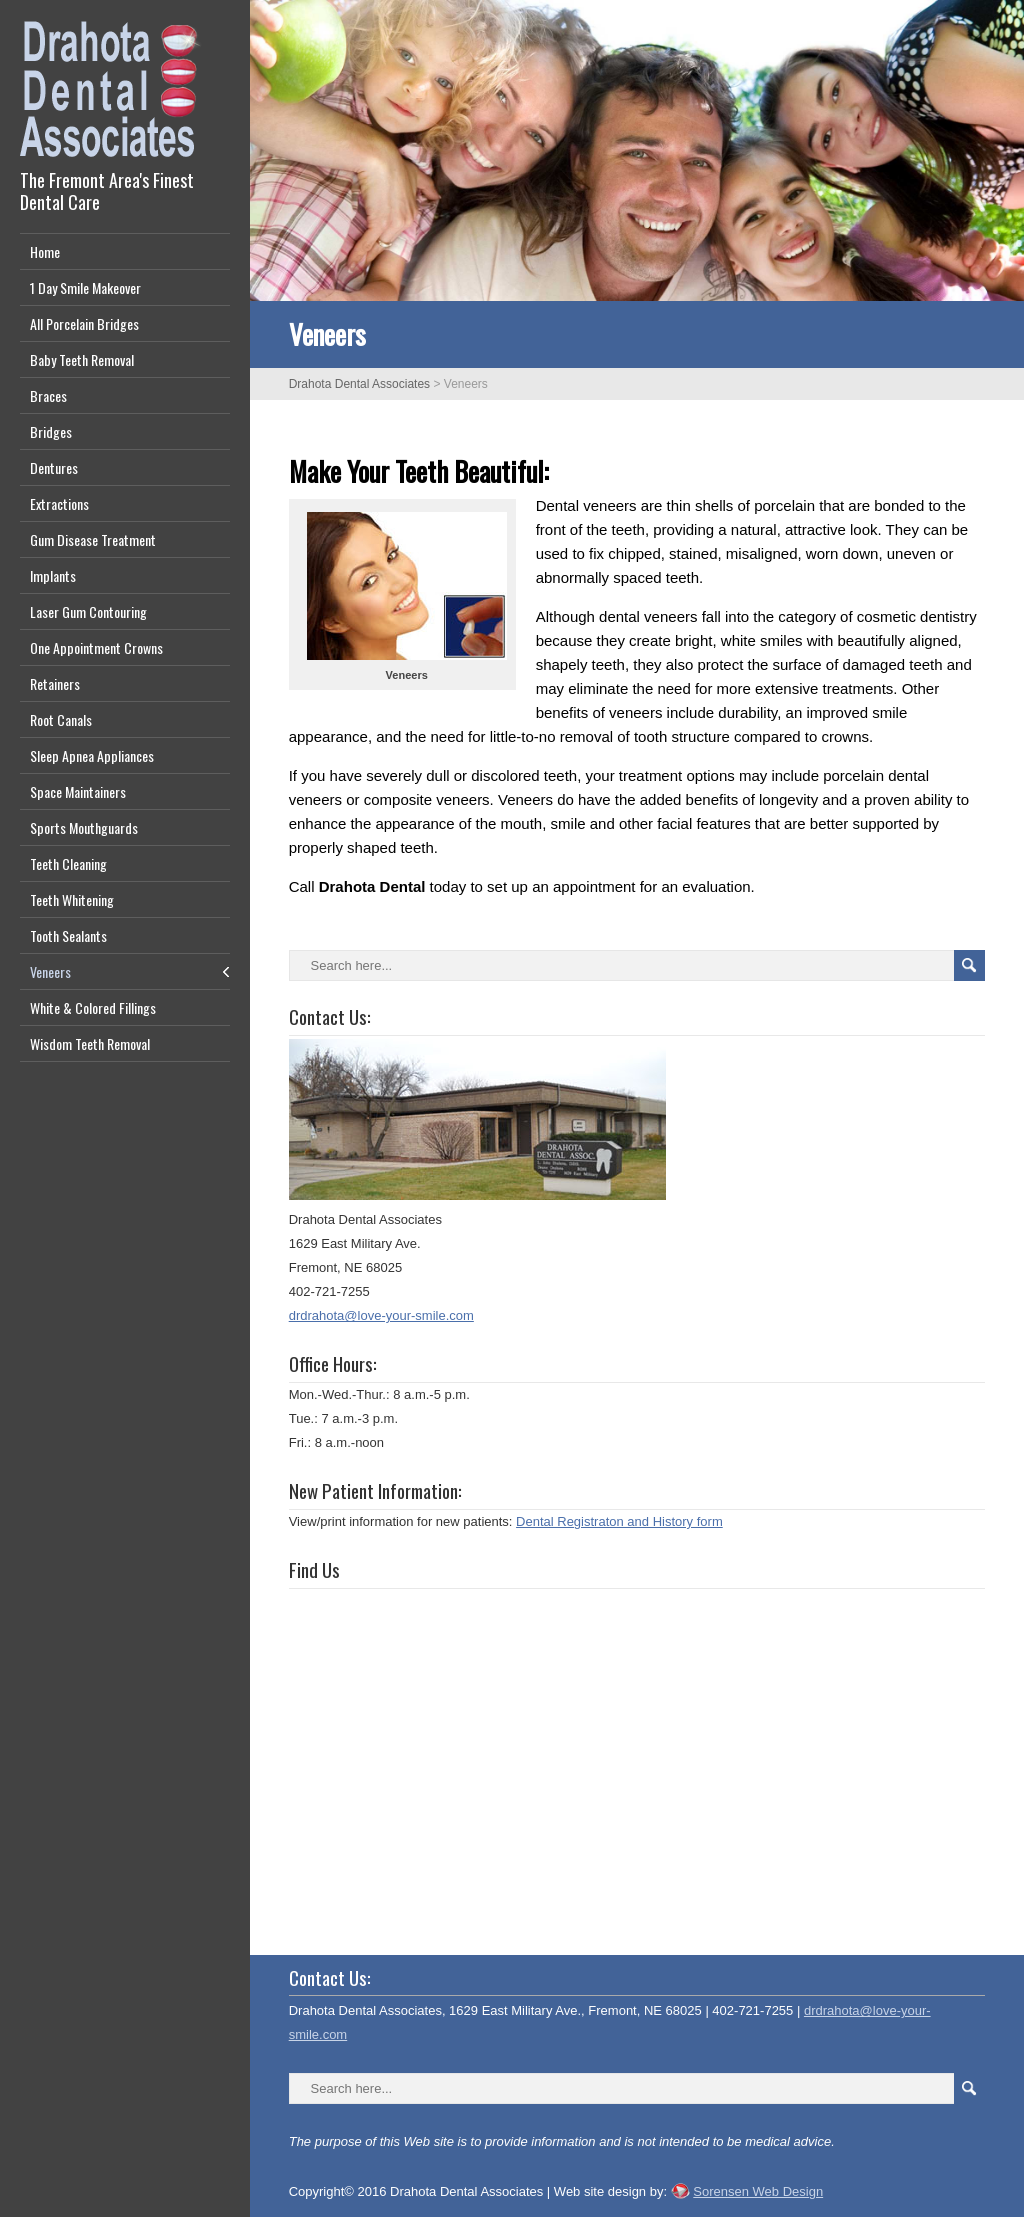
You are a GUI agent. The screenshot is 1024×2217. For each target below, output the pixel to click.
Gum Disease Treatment (93, 539)
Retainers (55, 683)
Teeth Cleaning (68, 863)
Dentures (54, 467)
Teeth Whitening (72, 899)
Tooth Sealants (68, 935)
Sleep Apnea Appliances (92, 755)
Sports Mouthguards (84, 827)
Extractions (59, 503)
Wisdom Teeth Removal (90, 1043)
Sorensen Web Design (758, 2191)
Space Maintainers (78, 791)
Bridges (51, 431)
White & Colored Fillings (93, 1007)
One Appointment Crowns (96, 647)
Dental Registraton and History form (619, 1521)
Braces (48, 395)
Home (45, 251)
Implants (53, 575)
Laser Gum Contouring (88, 611)
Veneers (50, 971)
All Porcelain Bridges (84, 323)
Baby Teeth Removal (82, 359)
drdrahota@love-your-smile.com (381, 1315)
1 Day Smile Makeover (85, 287)
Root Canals (61, 719)
